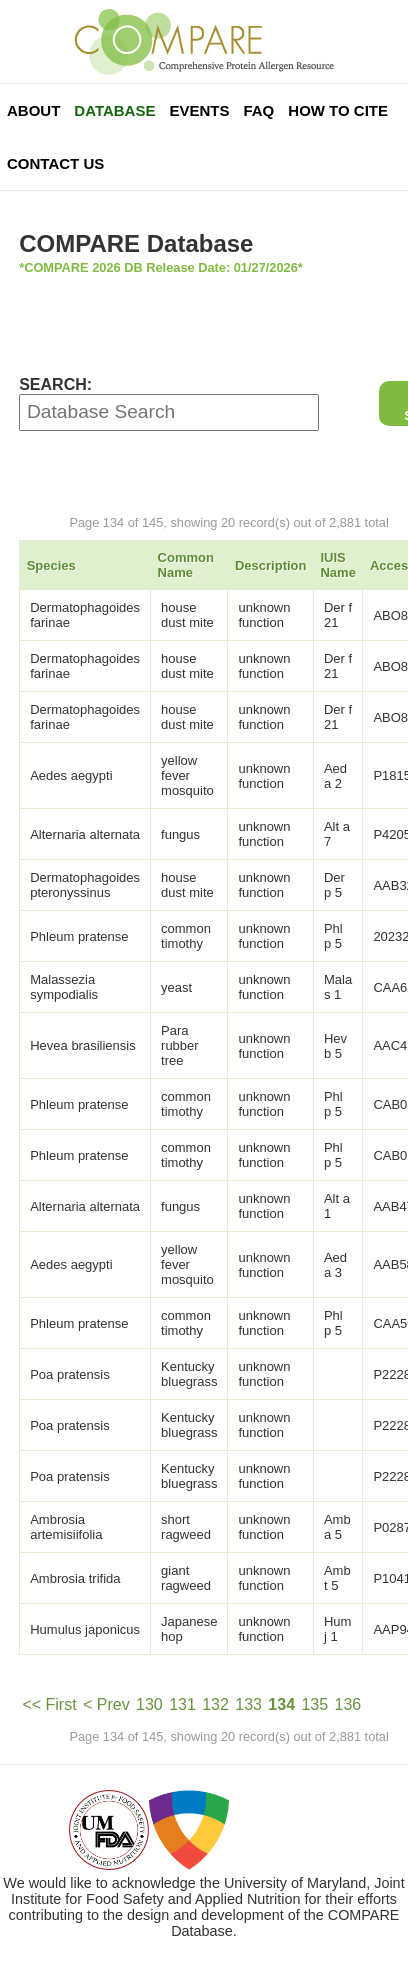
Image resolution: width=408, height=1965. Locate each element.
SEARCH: (55, 384)
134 (281, 1704)
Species (51, 565)
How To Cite (338, 110)
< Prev (106, 1704)
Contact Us (55, 163)
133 (248, 1704)
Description (271, 565)
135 (314, 1704)
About (33, 110)
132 (215, 1704)
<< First (49, 1704)
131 (182, 1704)
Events (199, 110)
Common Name (186, 565)
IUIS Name (337, 565)
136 (348, 1704)
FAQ (258, 110)
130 (149, 1704)
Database (114, 110)
